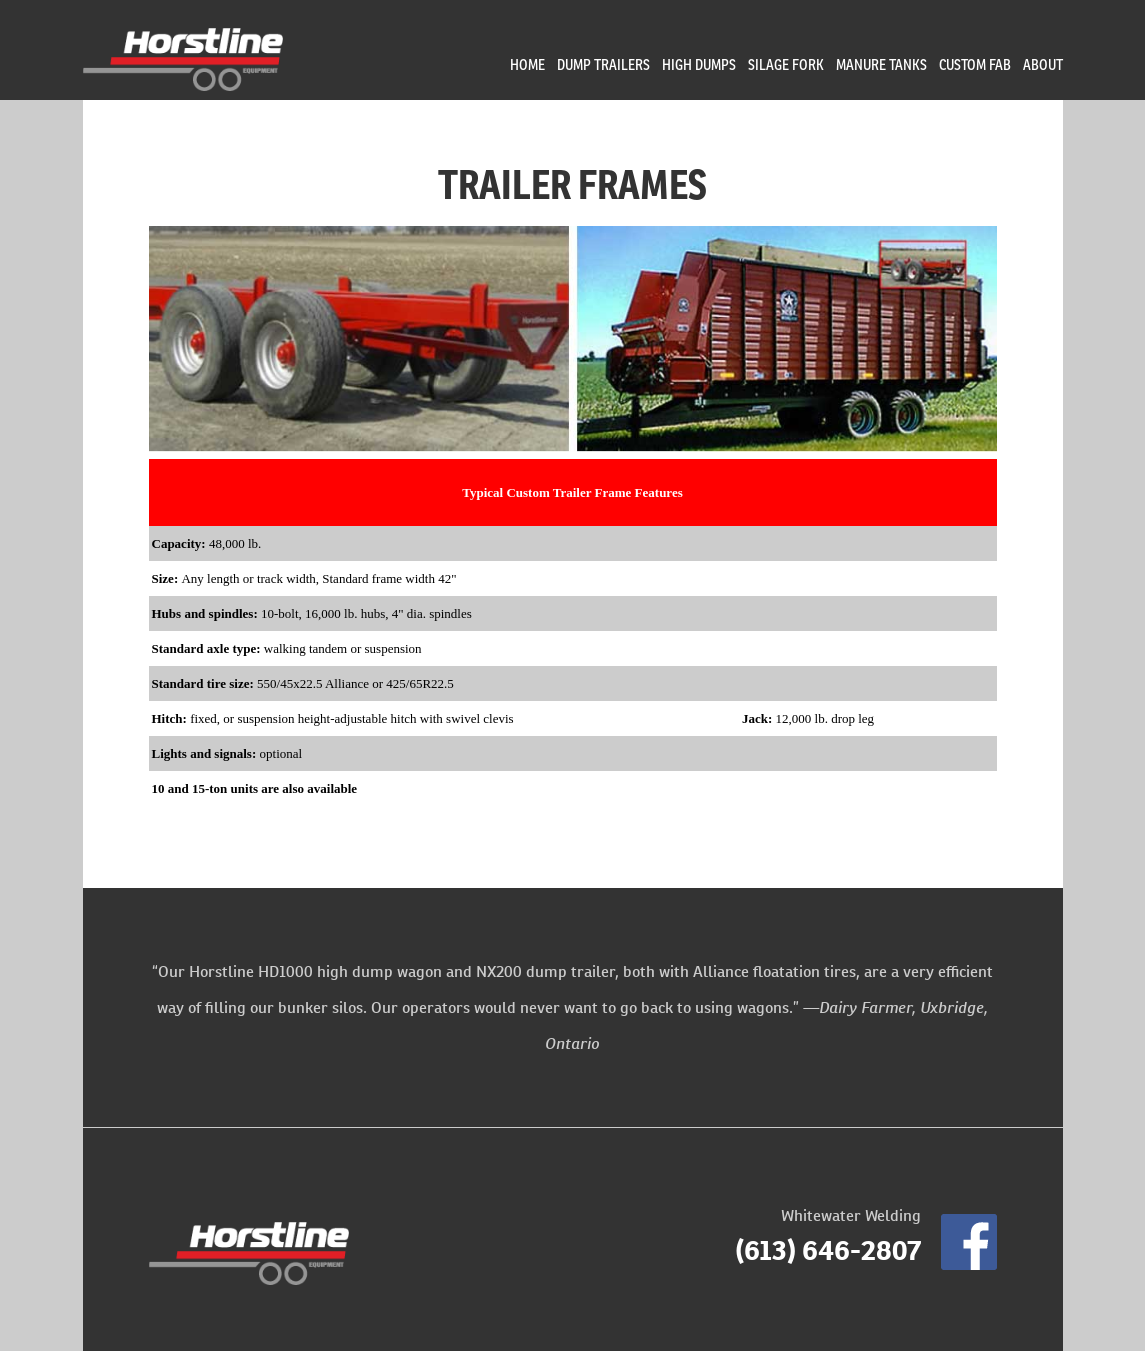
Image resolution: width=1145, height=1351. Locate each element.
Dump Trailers (603, 64)
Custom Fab (975, 64)
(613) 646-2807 (828, 1250)
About (1043, 64)
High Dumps (699, 64)
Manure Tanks (881, 64)
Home (527, 64)
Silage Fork (786, 64)
